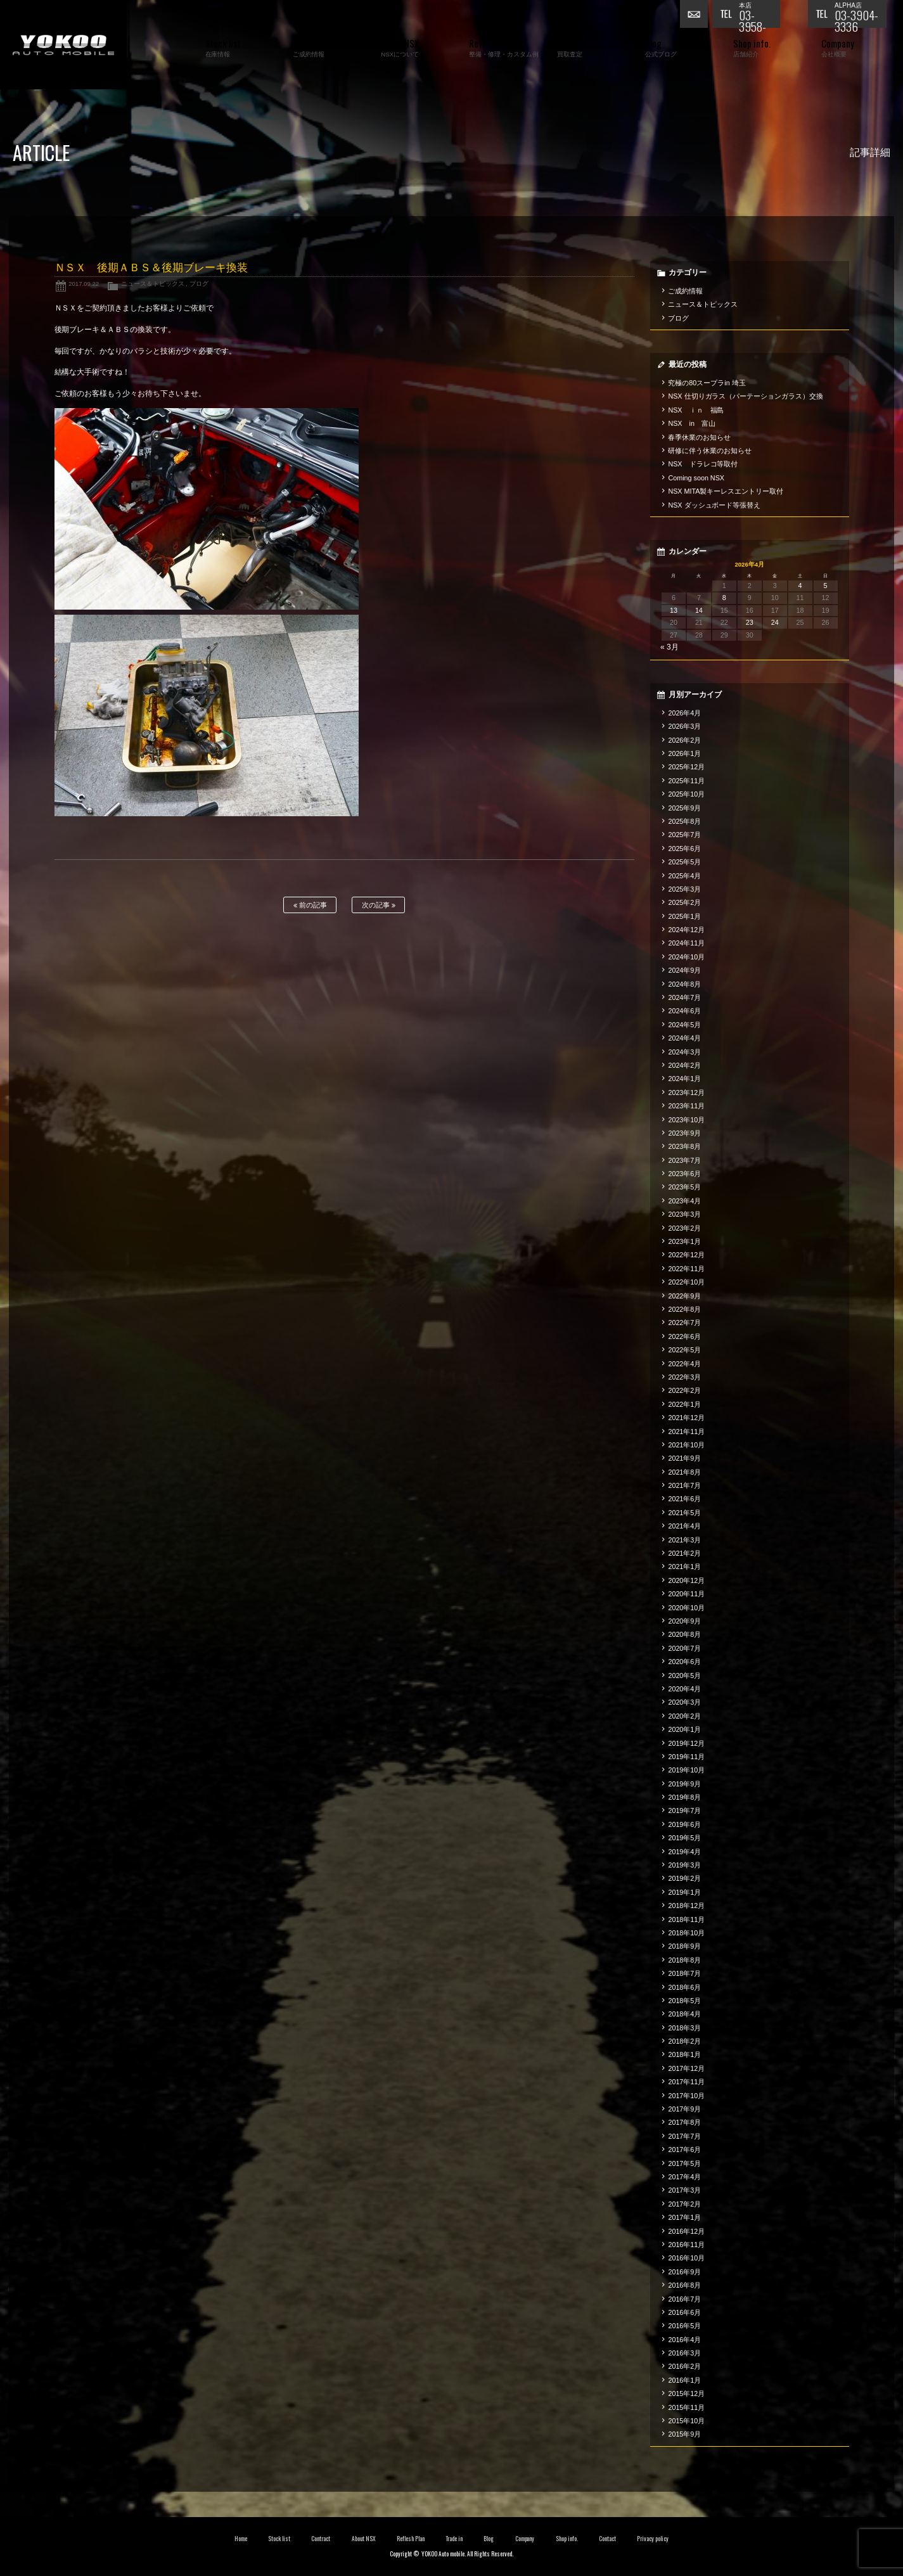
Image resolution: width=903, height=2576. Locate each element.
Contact (607, 2538)
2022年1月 (684, 1404)
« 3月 (669, 647)
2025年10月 (686, 794)
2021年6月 (684, 1499)
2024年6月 (684, 1011)
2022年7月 (684, 1322)
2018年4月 (684, 2014)
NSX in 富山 (691, 423)
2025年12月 (686, 767)
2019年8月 (684, 1797)
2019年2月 (684, 1878)
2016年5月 (684, 2325)
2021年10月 (686, 1445)
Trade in (454, 2538)
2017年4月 (684, 2177)
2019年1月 (684, 1892)
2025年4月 (684, 876)
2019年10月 (686, 1770)
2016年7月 (684, 2299)
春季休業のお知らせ (699, 437)
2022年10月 (686, 1282)
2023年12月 (686, 1092)
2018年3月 (684, 2028)
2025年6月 (684, 848)
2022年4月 (684, 1364)
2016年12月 (686, 2231)
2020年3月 (684, 1702)
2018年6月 (684, 1987)
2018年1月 (684, 2054)
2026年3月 (684, 726)
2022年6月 (684, 1336)
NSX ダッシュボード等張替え (714, 505)
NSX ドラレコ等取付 (703, 464)
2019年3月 (684, 1865)
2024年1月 (684, 1078)
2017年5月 (684, 2163)
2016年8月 (684, 2285)
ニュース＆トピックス (152, 283)
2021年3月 (684, 1540)
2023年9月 (684, 1133)
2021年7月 (684, 1485)
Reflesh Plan (411, 2538)
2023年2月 (684, 1228)
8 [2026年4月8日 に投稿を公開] (724, 597)
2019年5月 (684, 1838)
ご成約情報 (685, 291)
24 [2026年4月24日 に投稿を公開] (775, 622)
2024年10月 (686, 957)
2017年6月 (684, 2149)
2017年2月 (684, 2204)
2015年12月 (686, 2393)
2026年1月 (684, 753)
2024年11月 (686, 943)
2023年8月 (684, 1146)
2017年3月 (684, 2190)
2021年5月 (684, 1512)
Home (240, 2538)
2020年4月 (684, 1689)
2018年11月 (686, 1919)
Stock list (279, 2538)
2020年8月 (684, 1634)
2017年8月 (684, 2122)
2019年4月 (684, 1851)
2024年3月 (684, 1052)
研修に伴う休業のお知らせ (710, 450)
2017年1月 (684, 2217)
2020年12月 (686, 1580)
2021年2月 (684, 1553)
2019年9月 (684, 1784)
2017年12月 (686, 2068)
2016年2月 (684, 2366)
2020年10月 (686, 1608)
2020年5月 (684, 1675)
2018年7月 (684, 1973)
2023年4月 (684, 1201)
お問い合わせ (696, 16)
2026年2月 (684, 740)
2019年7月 (684, 1810)
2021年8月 (684, 1472)
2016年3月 (684, 2353)
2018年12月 (686, 1905)
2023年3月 (684, 1214)
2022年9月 (684, 1296)
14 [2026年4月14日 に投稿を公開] (699, 610)
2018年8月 (684, 1960)
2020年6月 (684, 1661)
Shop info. (567, 2538)
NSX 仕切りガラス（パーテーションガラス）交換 (745, 396)
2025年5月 (684, 862)
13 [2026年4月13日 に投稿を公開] (673, 610)
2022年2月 (684, 1390)
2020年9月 (684, 1621)
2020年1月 (684, 1729)
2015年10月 (686, 2421)
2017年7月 (684, 2136)
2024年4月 (684, 1038)
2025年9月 (684, 808)
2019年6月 (684, 1824)
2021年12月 (686, 1417)
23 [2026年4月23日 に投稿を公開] (749, 622)
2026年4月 (684, 713)
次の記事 (378, 905)
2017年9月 (684, 2109)
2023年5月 (684, 1187)
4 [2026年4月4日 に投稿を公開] (800, 585)
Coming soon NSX (696, 478)
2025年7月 (684, 834)
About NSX (364, 2538)
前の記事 (310, 905)
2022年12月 (686, 1255)
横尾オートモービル (63, 44)
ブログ (198, 283)
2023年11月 (686, 1106)
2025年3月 (684, 889)
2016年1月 (684, 2380)
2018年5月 (684, 2000)
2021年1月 (684, 1566)
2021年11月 (686, 1431)
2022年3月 (684, 1377)
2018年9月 (684, 1946)
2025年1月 (684, 916)
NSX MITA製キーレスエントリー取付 (725, 491)
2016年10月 (686, 2258)
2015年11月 (686, 2407)
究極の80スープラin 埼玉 (706, 383)
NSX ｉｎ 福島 (696, 410)
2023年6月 (684, 1173)
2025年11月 (686, 781)
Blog (489, 2538)
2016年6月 (684, 2312)
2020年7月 (684, 1648)
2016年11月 (686, 2244)
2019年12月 (686, 1743)
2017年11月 (686, 2082)
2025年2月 (684, 902)
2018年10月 (686, 1933)
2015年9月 (684, 2434)
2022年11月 (686, 1268)
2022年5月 (684, 1350)
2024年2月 (684, 1065)
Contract (320, 2538)
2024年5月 (684, 1024)
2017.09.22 (83, 283)
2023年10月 (686, 1120)
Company (525, 2538)
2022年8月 (684, 1309)
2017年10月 (686, 2095)
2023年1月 (684, 1241)
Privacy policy (653, 2538)
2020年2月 (684, 1716)
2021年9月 (684, 1458)
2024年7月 (684, 997)
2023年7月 (684, 1160)
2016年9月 (684, 2272)
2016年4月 (684, 2339)
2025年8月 (684, 821)
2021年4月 (684, 1526)
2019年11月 (686, 1756)
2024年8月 (684, 984)
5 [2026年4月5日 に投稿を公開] (826, 585)
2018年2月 (684, 2041)
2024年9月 (684, 970)
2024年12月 (686, 929)
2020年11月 (686, 1594)
